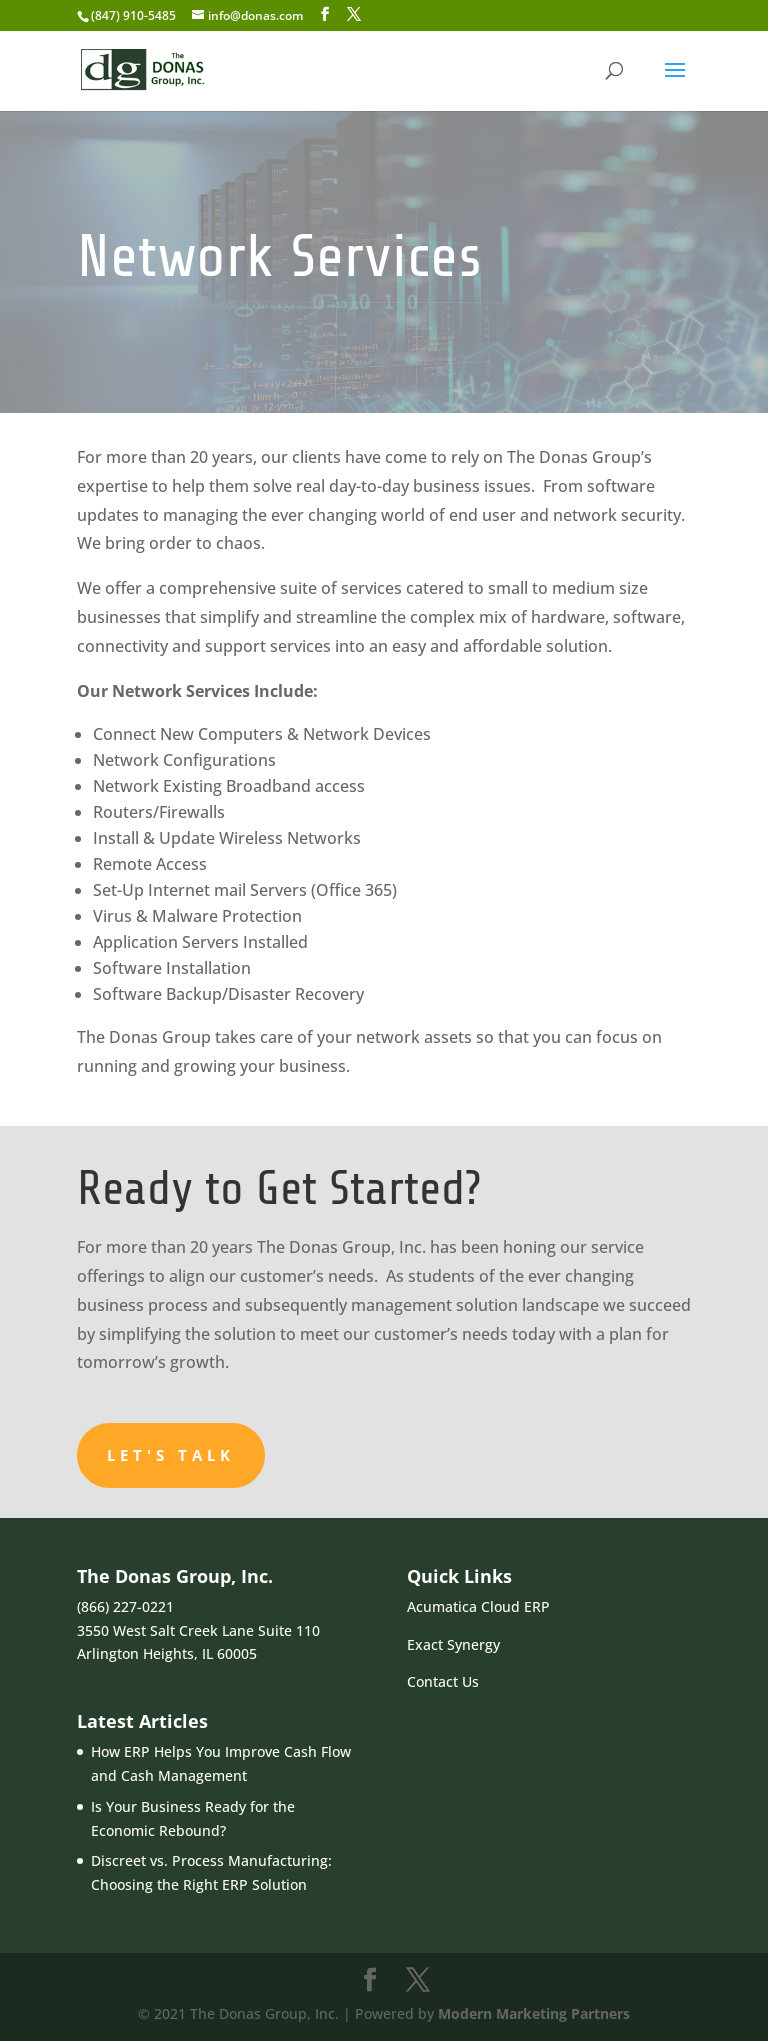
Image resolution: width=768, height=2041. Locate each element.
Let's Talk (171, 1455)
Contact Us (443, 1681)
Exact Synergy (453, 1644)
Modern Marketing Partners (534, 2013)
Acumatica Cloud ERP (478, 1606)
